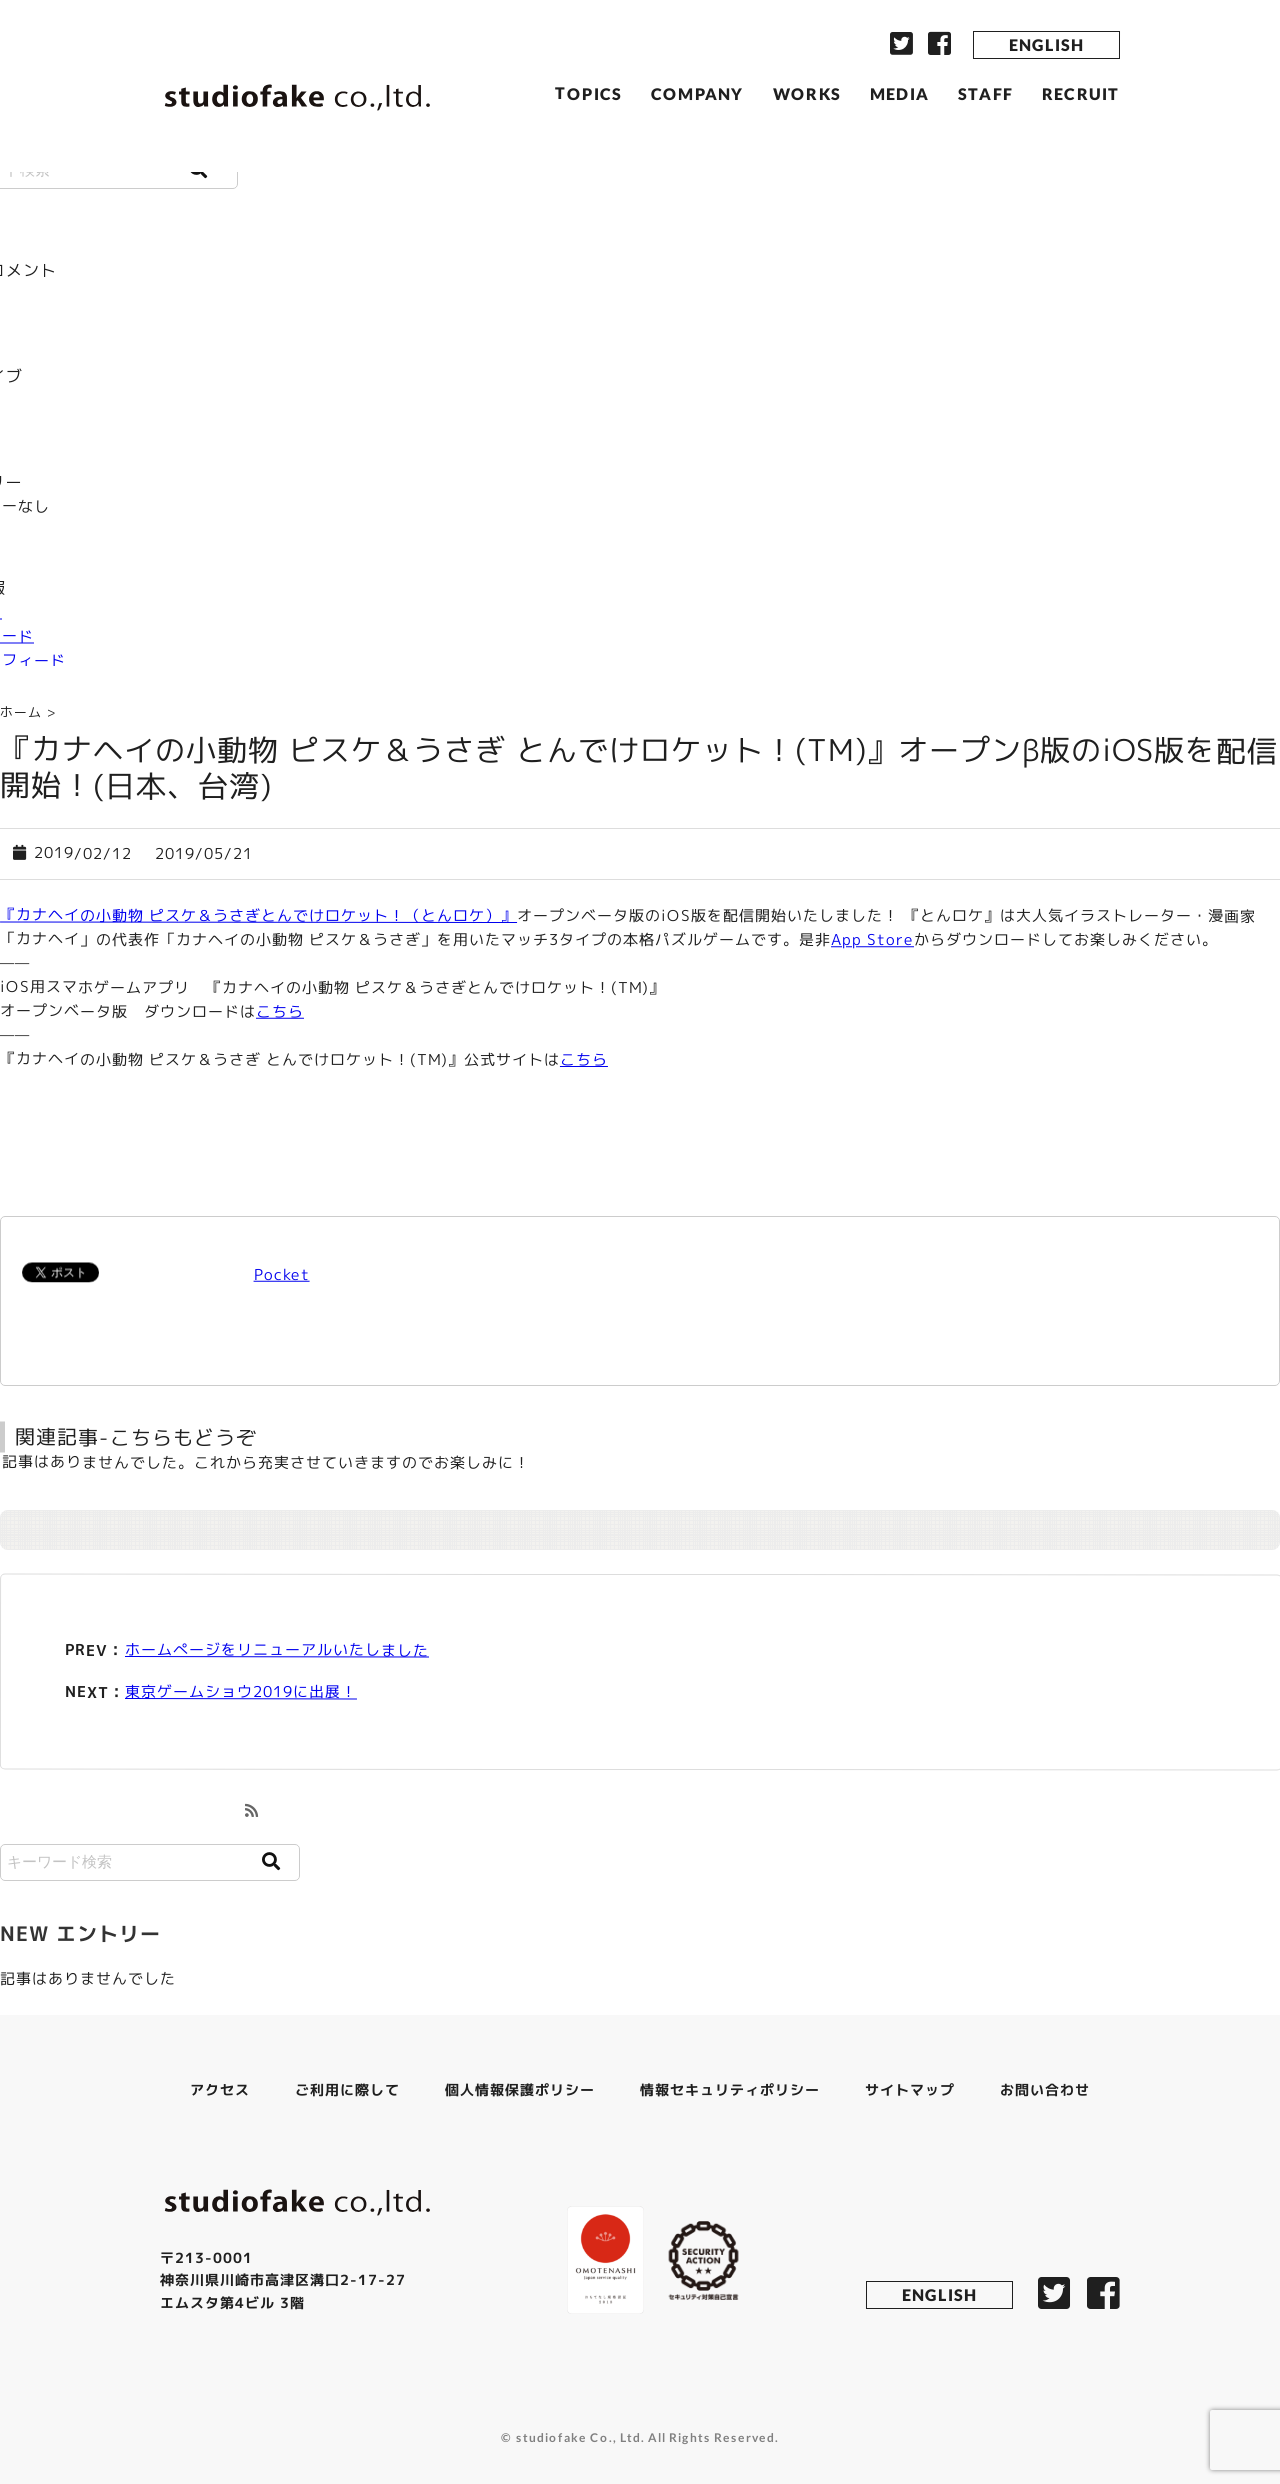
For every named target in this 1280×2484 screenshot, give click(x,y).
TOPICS (588, 92)
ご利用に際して (347, 2089)
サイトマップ (910, 2089)
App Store (872, 939)
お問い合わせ (1045, 2089)
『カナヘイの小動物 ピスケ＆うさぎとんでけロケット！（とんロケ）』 (258, 914)
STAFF (985, 93)
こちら (280, 1011)
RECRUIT (1081, 93)
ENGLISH (1046, 44)
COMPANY (697, 92)
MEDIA (899, 93)
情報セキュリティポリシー (730, 2089)
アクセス (220, 2089)
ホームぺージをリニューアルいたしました (277, 1650)
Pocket (281, 1274)
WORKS (807, 92)
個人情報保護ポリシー (520, 2089)
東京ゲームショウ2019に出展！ (241, 1691)
